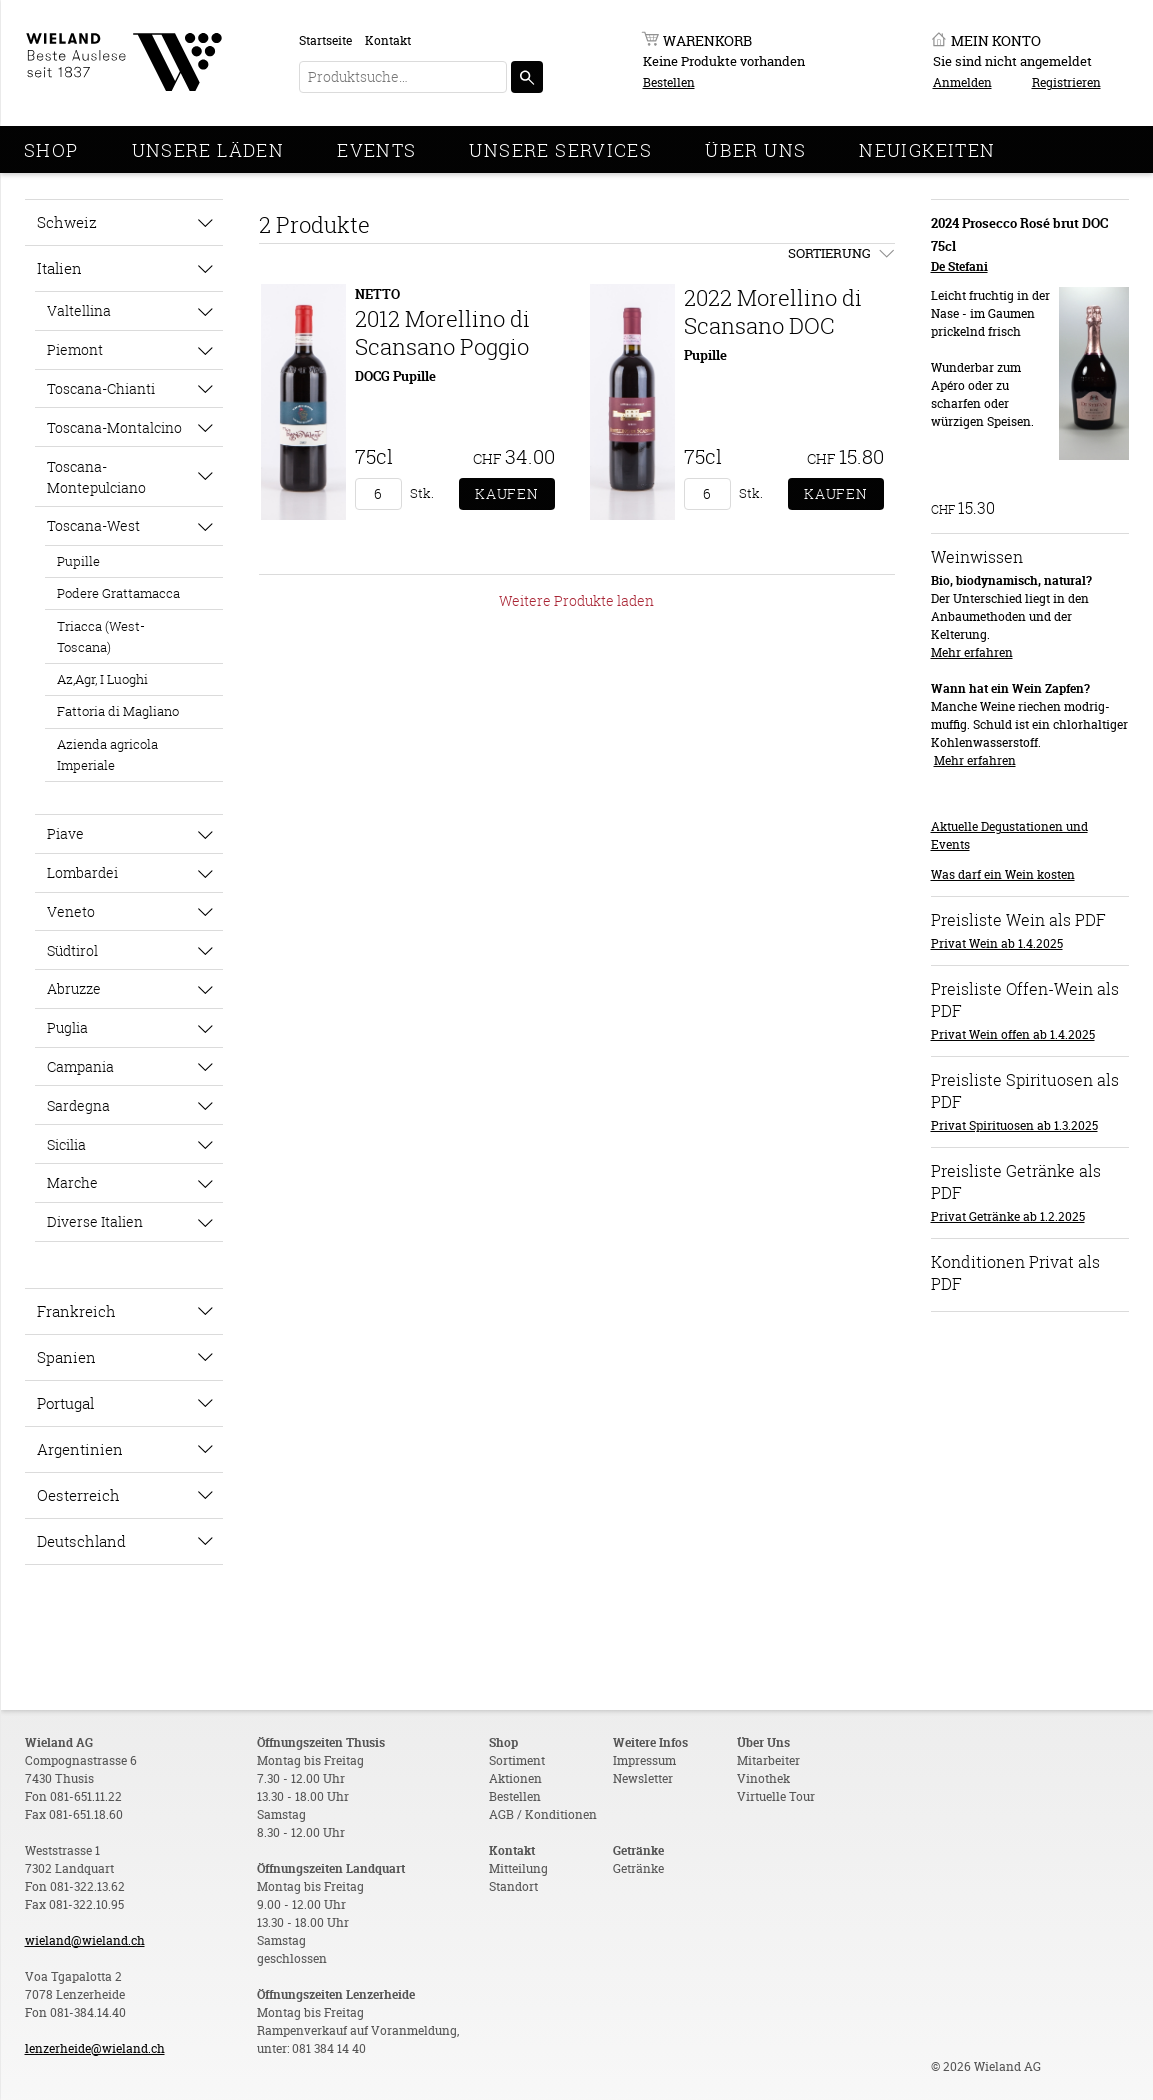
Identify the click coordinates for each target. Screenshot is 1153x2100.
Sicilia (66, 1144)
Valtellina (79, 310)
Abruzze (74, 988)
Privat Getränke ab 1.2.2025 (1008, 1216)
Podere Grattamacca (118, 593)
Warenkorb (707, 40)
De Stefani (959, 266)
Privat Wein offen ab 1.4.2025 (1013, 1034)
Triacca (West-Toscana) (101, 636)
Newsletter (643, 1778)
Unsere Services (560, 150)
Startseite (325, 40)
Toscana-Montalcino (114, 427)
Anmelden (962, 82)
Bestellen (669, 82)
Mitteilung (518, 1868)
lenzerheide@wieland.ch (95, 2048)
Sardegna (78, 1105)
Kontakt (388, 40)
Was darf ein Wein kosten (1003, 874)
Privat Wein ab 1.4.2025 (997, 943)
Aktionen (515, 1778)
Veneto (71, 911)
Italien (59, 268)
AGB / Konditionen (543, 1814)
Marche (72, 1182)
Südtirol (72, 950)
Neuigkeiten (927, 150)
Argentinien (80, 1449)
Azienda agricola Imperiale (107, 754)
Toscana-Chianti (101, 388)
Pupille (78, 561)
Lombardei (82, 872)
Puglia (67, 1027)
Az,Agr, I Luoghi (102, 679)
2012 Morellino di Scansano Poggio (442, 332)
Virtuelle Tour (776, 1796)
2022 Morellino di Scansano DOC (773, 311)
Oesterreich (78, 1495)
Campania (80, 1066)
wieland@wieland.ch (85, 1940)
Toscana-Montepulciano (96, 477)
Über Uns (755, 150)
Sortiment (517, 1760)
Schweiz (67, 222)
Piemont (75, 349)
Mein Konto (996, 40)
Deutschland (81, 1541)
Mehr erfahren (972, 652)
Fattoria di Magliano (118, 711)
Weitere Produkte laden (576, 600)
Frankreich (76, 1311)
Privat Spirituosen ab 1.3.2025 (1014, 1125)
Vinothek (763, 1778)
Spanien (66, 1357)
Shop (51, 150)
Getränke (638, 1868)
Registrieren (1066, 82)
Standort (513, 1886)
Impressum (644, 1760)
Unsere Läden (208, 150)
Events (376, 150)
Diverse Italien (95, 1221)
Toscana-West (93, 525)
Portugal (65, 1403)
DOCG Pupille (395, 376)
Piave (65, 833)
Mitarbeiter (768, 1760)
